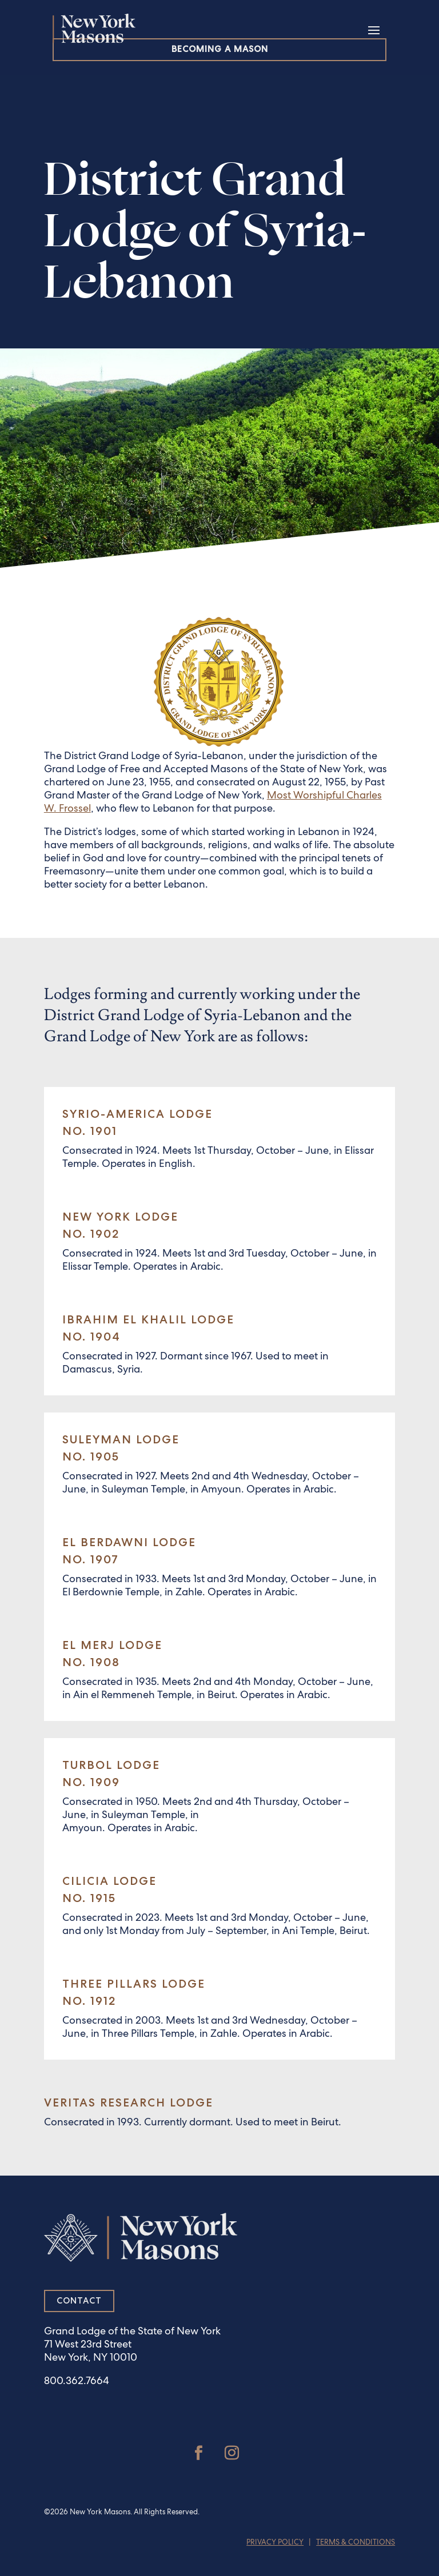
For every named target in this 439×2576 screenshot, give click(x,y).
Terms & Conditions (355, 2543)
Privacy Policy (275, 2543)
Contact (79, 2301)
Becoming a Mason (219, 49)
